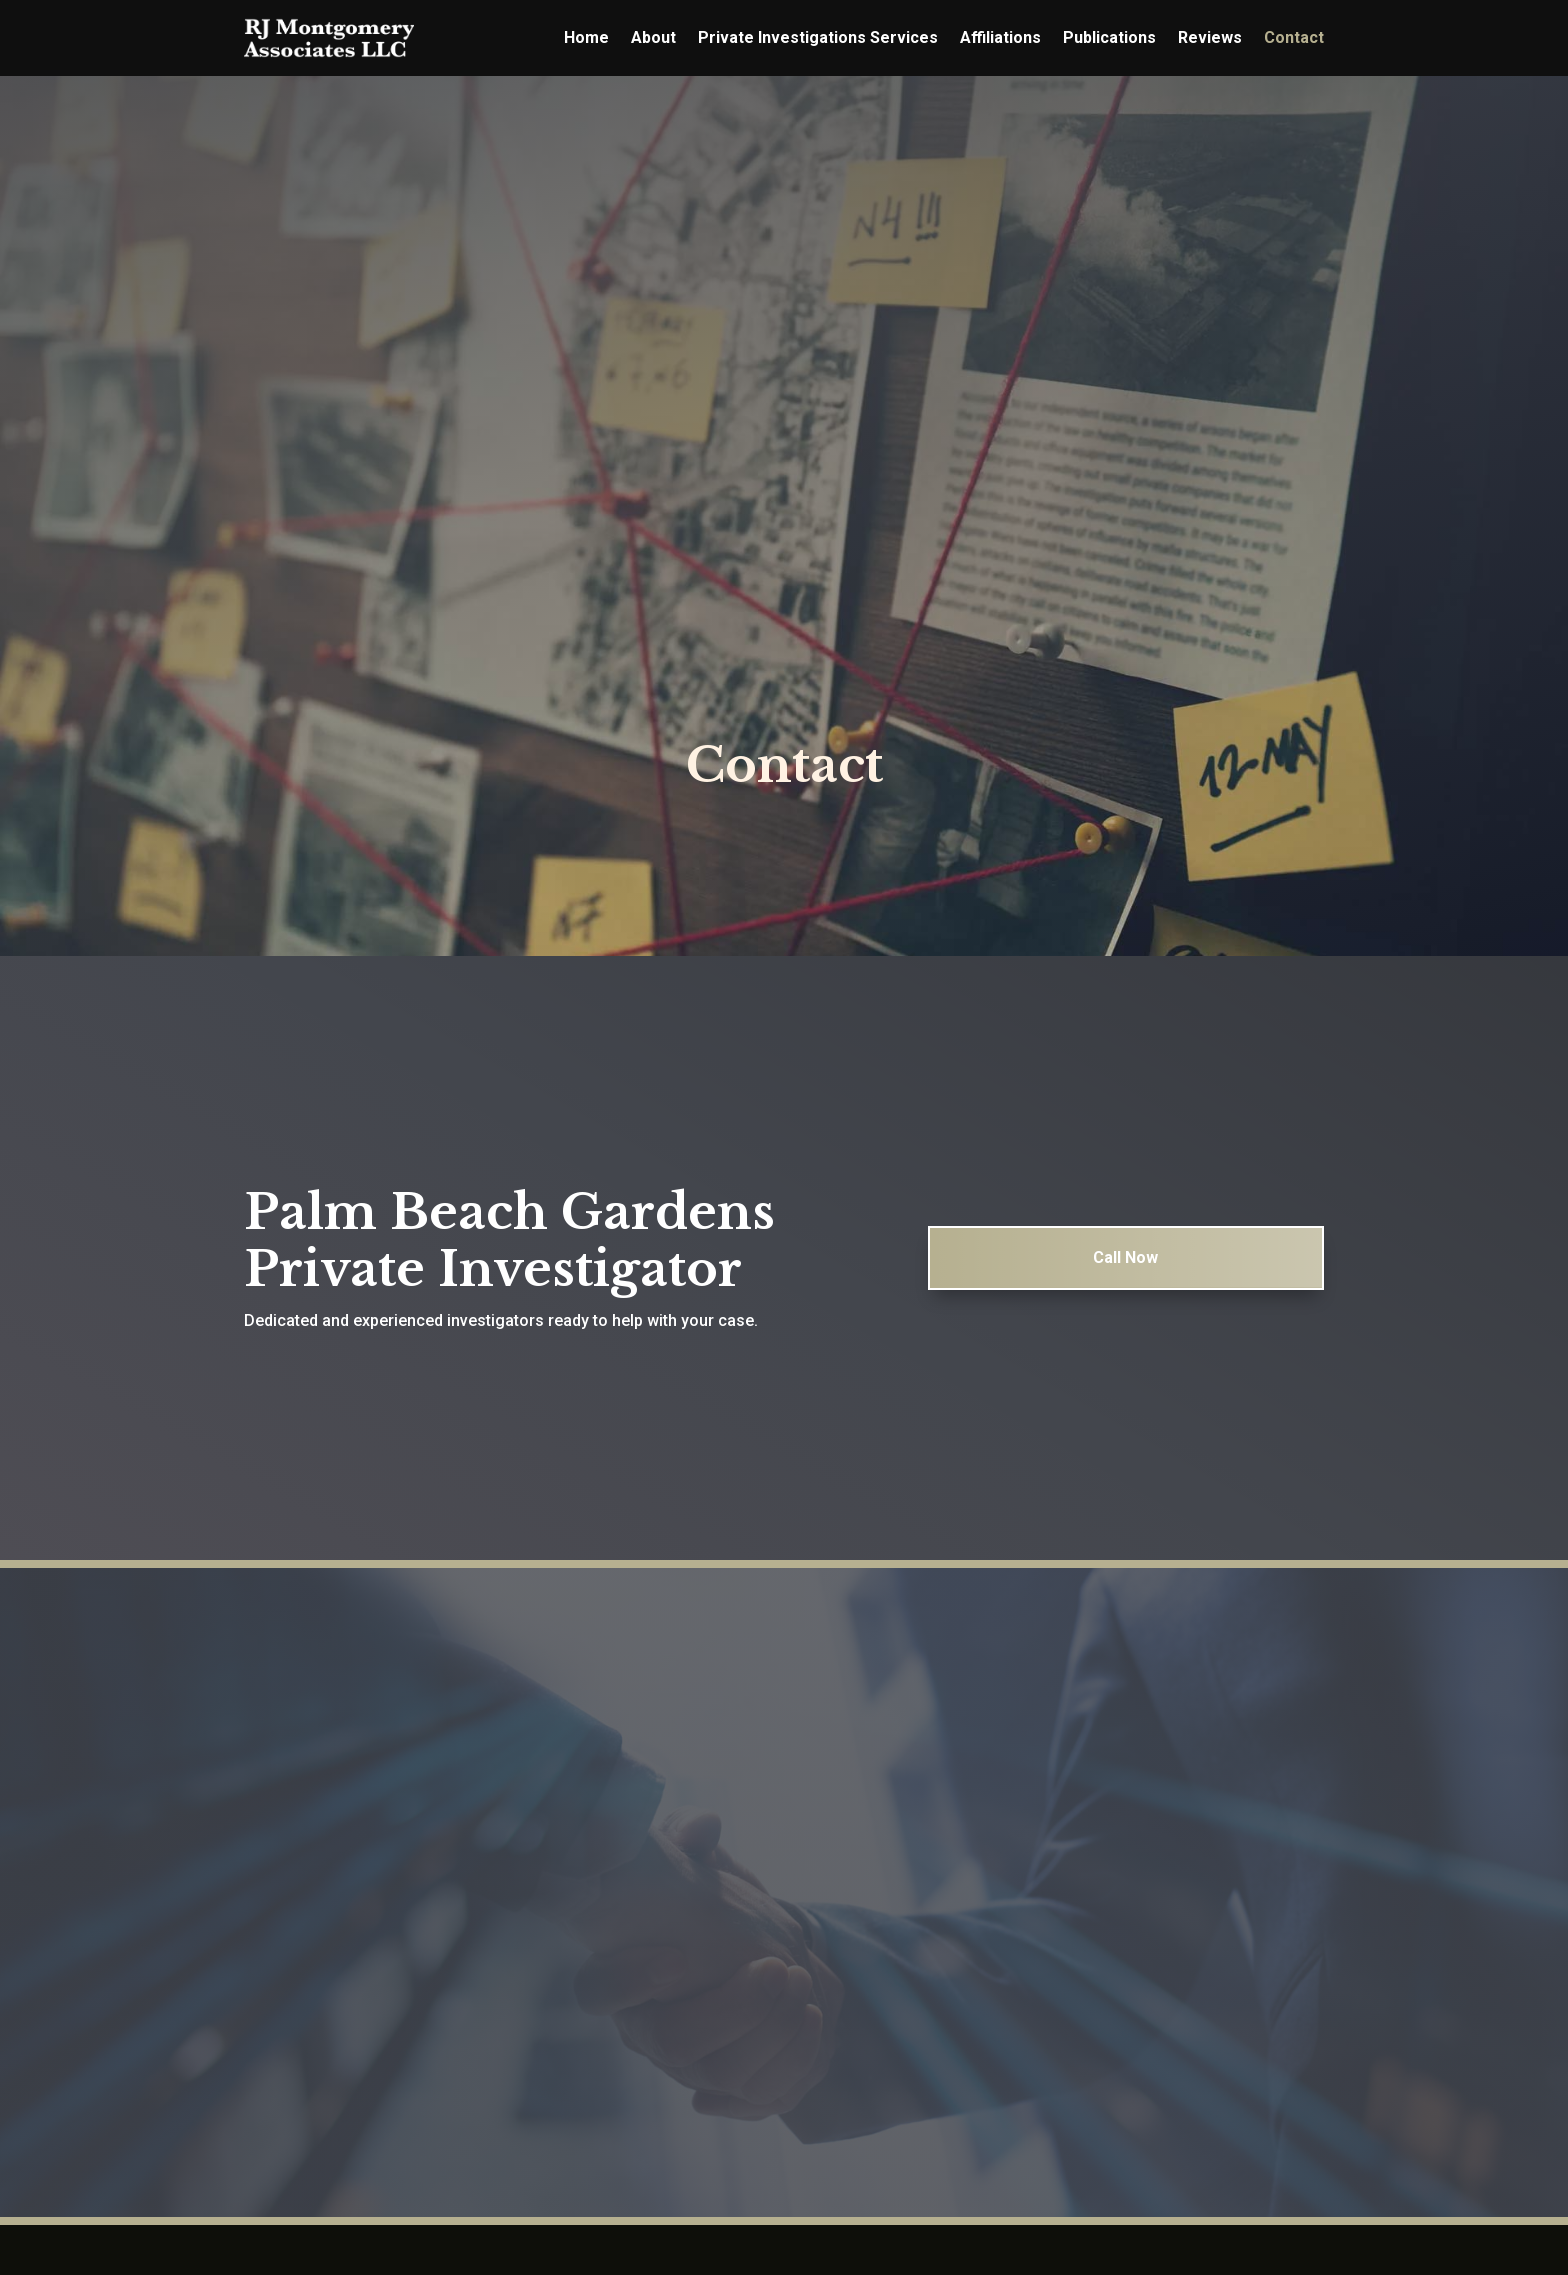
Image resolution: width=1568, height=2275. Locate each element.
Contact (1294, 37)
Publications (1109, 37)
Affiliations (1000, 37)
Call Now (1125, 1287)
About (653, 37)
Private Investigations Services (818, 37)
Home (586, 37)
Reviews (1210, 37)
